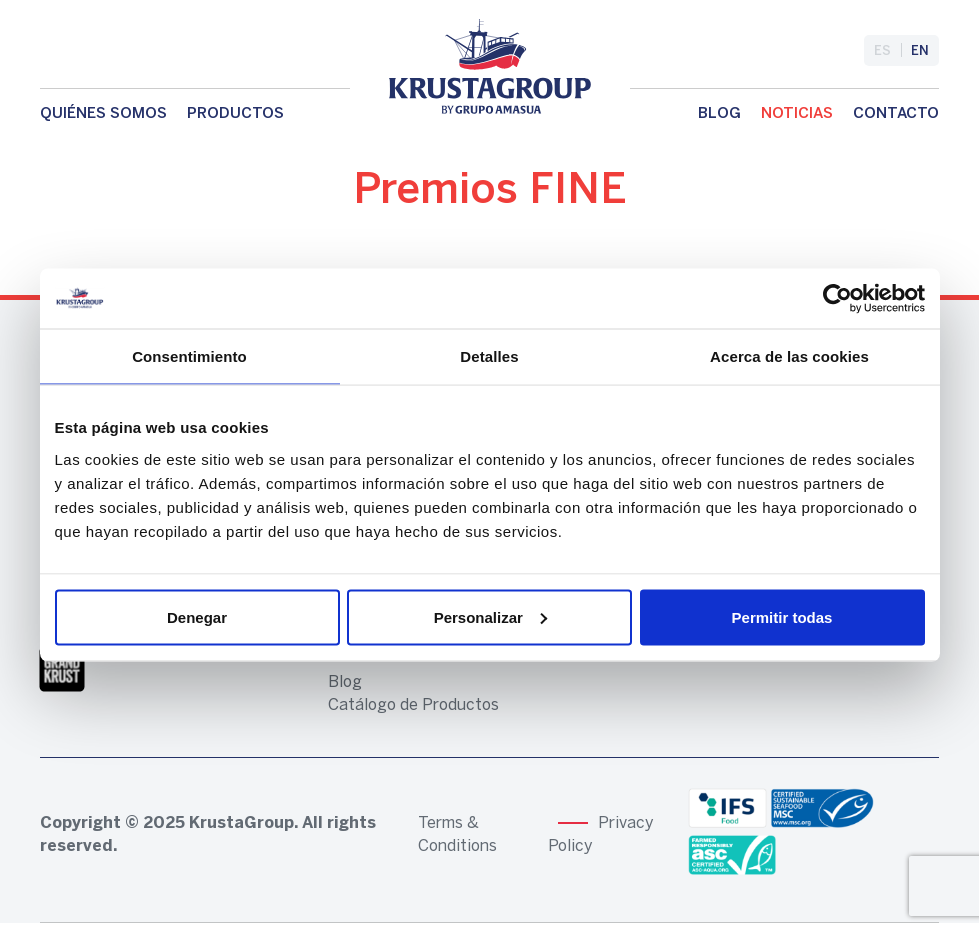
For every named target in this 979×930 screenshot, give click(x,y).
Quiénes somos (103, 114)
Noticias (797, 114)
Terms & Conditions (457, 835)
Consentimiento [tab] (189, 356)
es (882, 51)
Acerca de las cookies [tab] (789, 356)
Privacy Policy (601, 835)
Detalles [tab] (489, 356)
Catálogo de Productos (413, 705)
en (920, 51)
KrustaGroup (241, 823)
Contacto (896, 114)
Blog (719, 114)
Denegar (197, 616)
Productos (235, 114)
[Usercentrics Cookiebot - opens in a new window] (837, 299)
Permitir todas (782, 616)
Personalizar (490, 616)
